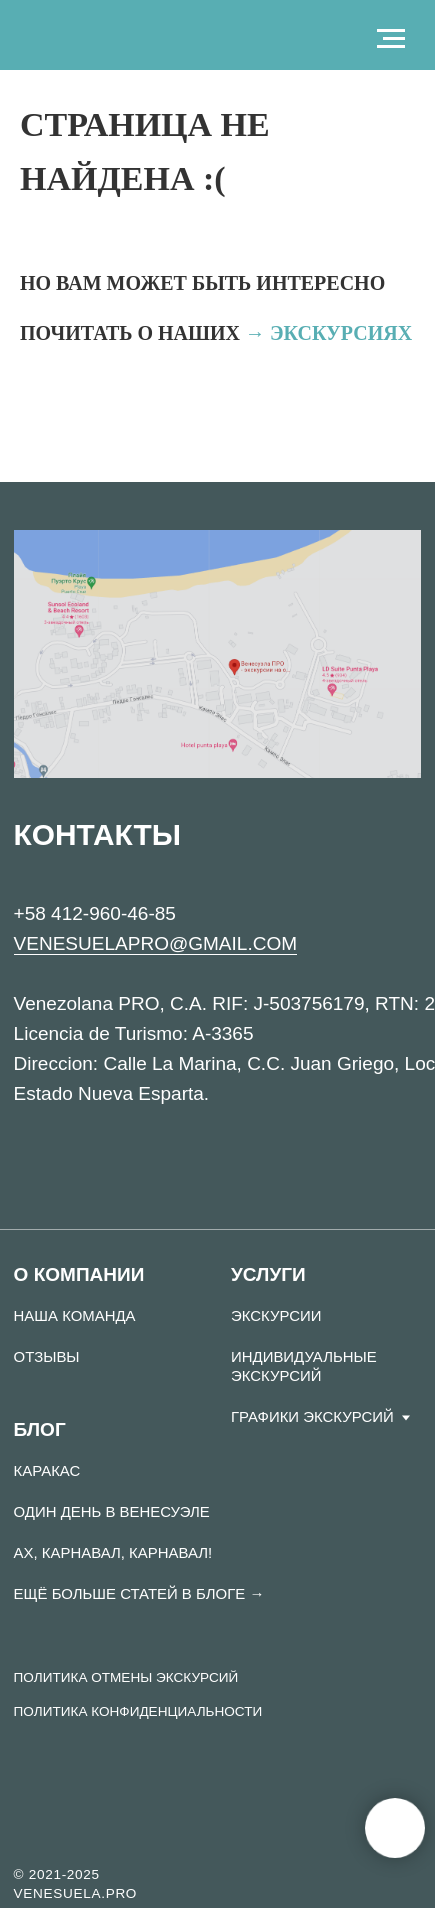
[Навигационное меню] (391, 39)
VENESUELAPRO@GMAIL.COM (155, 943)
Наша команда (75, 1315)
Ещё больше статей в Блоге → (139, 1593)
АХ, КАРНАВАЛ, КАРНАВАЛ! (113, 1552)
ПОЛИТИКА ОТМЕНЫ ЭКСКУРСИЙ (126, 1677)
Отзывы (47, 1356)
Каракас (47, 1470)
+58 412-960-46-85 (95, 913)
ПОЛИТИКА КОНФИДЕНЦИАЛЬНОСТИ (138, 1711)
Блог (40, 1429)
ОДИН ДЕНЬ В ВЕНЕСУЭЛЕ (112, 1511)
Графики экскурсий (312, 1416)
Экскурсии (276, 1315)
